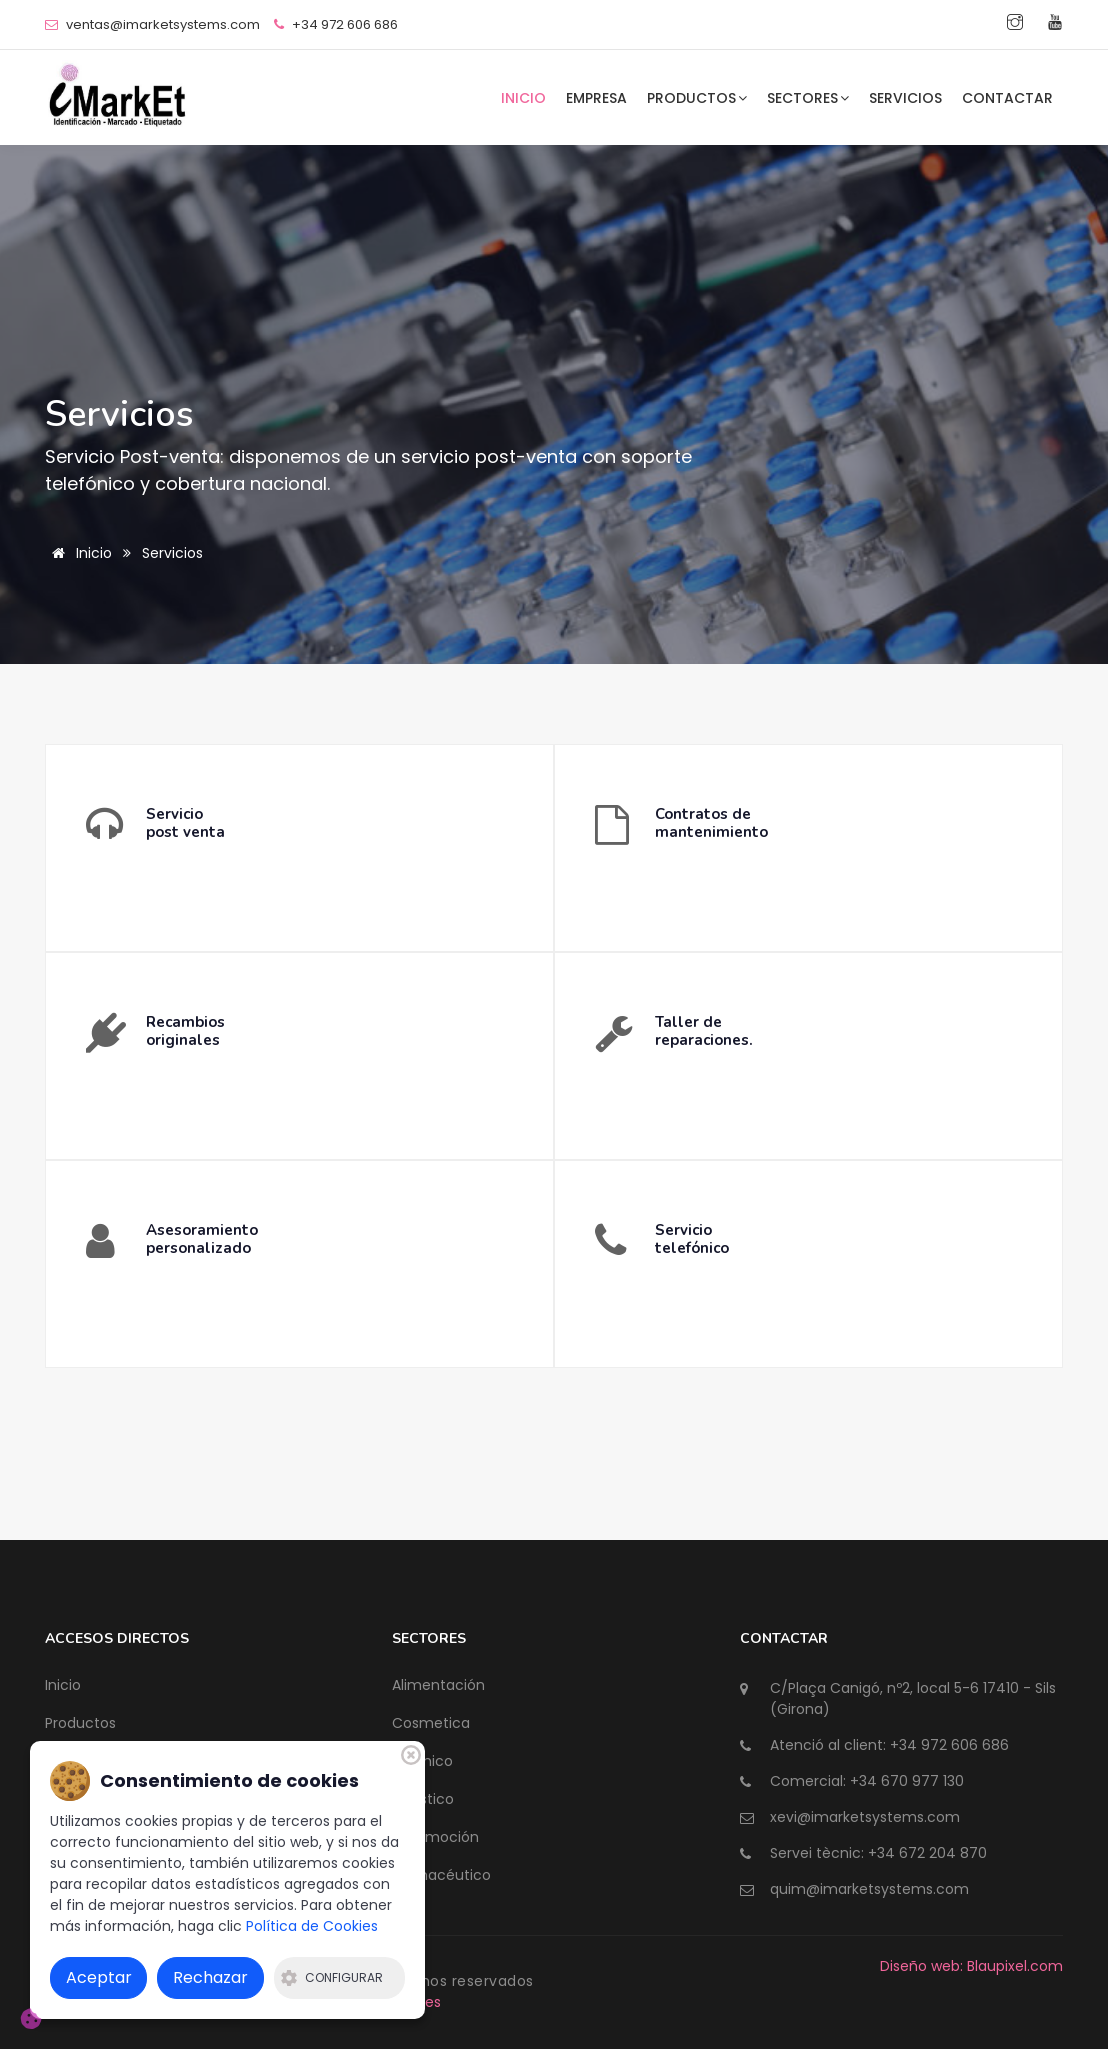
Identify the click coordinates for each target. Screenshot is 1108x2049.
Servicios (905, 98)
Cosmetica (431, 1723)
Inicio (523, 98)
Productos (697, 98)
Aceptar (99, 1977)
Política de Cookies (312, 1926)
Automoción (435, 1837)
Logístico (423, 1799)
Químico (422, 1761)
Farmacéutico (441, 1875)
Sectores (808, 98)
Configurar (332, 1977)
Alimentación (438, 1685)
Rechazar (210, 1977)
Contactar (1007, 98)
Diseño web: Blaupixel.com (971, 1966)
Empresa (596, 98)
